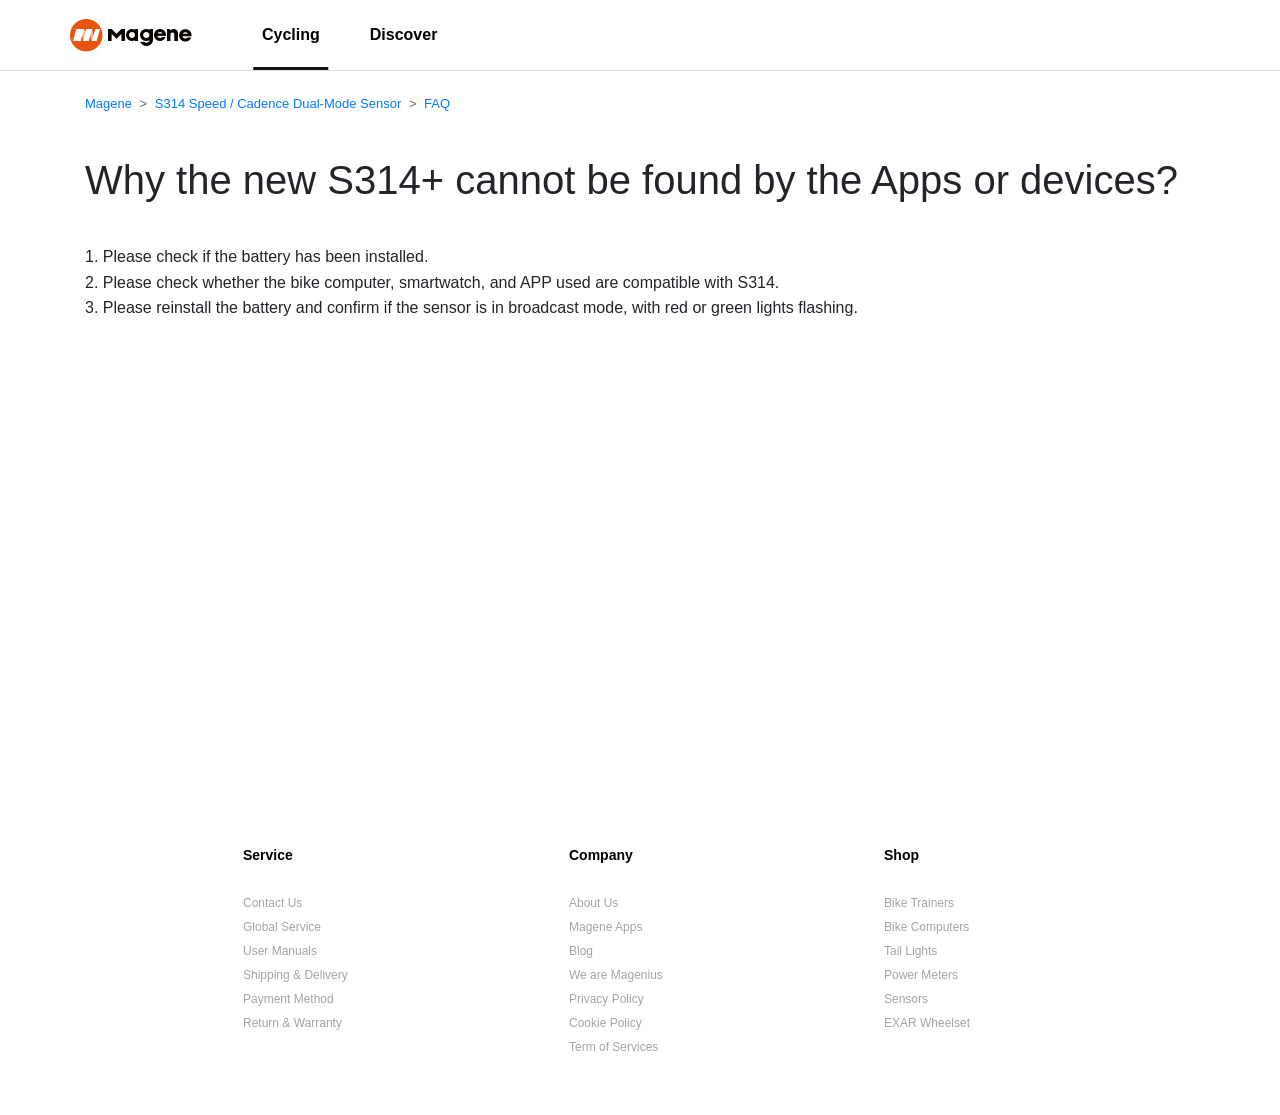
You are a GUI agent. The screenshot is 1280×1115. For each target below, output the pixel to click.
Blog (581, 951)
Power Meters (921, 975)
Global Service (282, 927)
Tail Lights (910, 951)
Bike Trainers (919, 903)
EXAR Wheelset (927, 1023)
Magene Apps (605, 927)
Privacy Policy (606, 999)
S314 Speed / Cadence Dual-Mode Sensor (278, 103)
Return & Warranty (292, 1023)
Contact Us (272, 903)
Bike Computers (926, 927)
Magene (108, 103)
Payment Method (288, 999)
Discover (404, 34)
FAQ (437, 103)
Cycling (291, 34)
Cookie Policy (605, 1023)
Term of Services (613, 1047)
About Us (593, 903)
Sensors (906, 999)
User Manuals (280, 951)
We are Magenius (616, 975)
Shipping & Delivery (295, 975)
